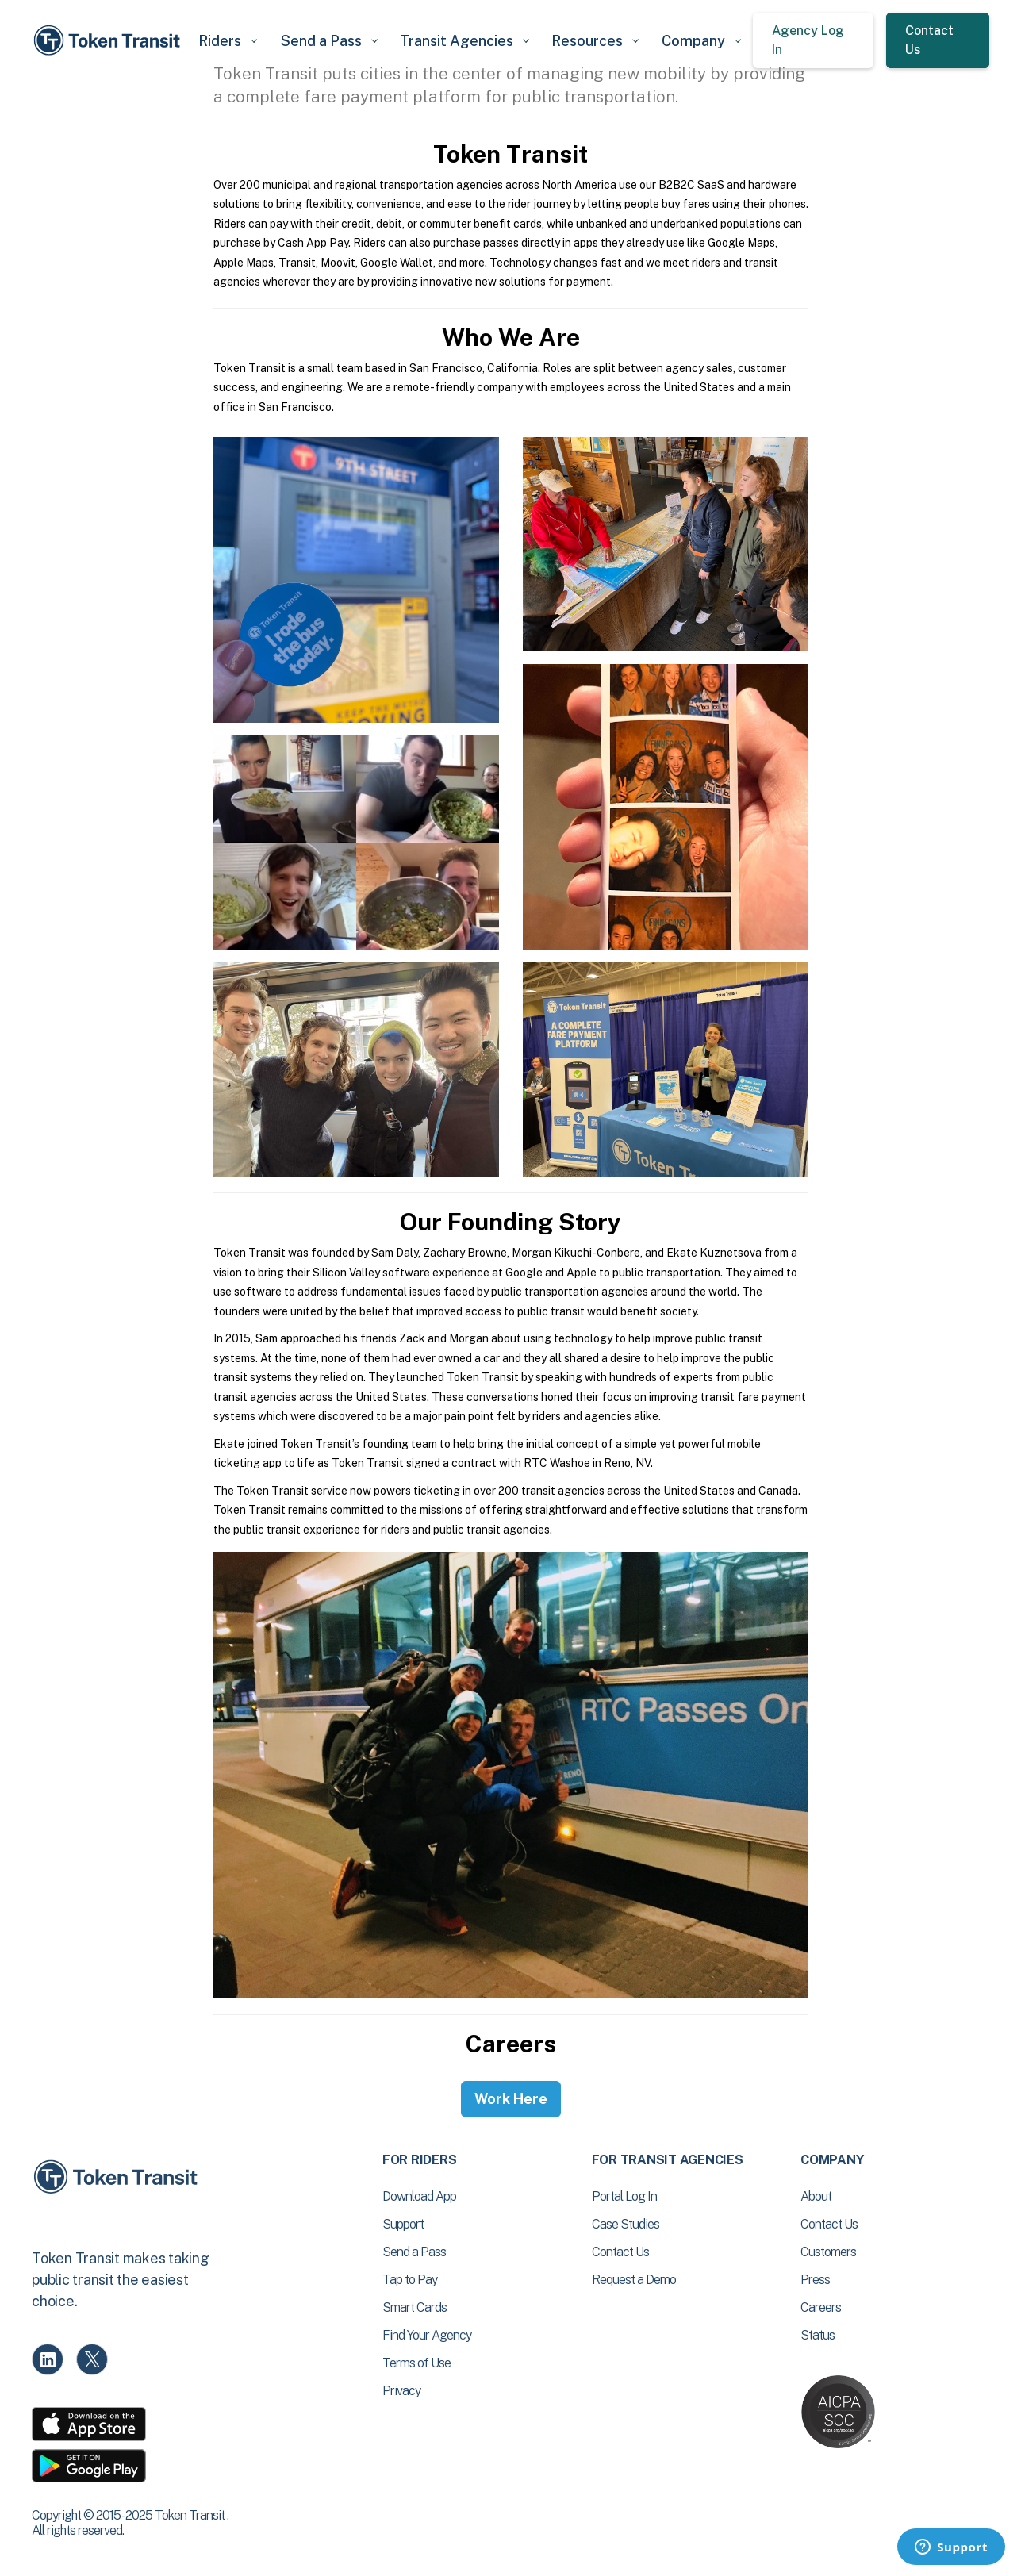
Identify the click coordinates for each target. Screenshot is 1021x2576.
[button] (228, 40)
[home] (109, 40)
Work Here (510, 2098)
